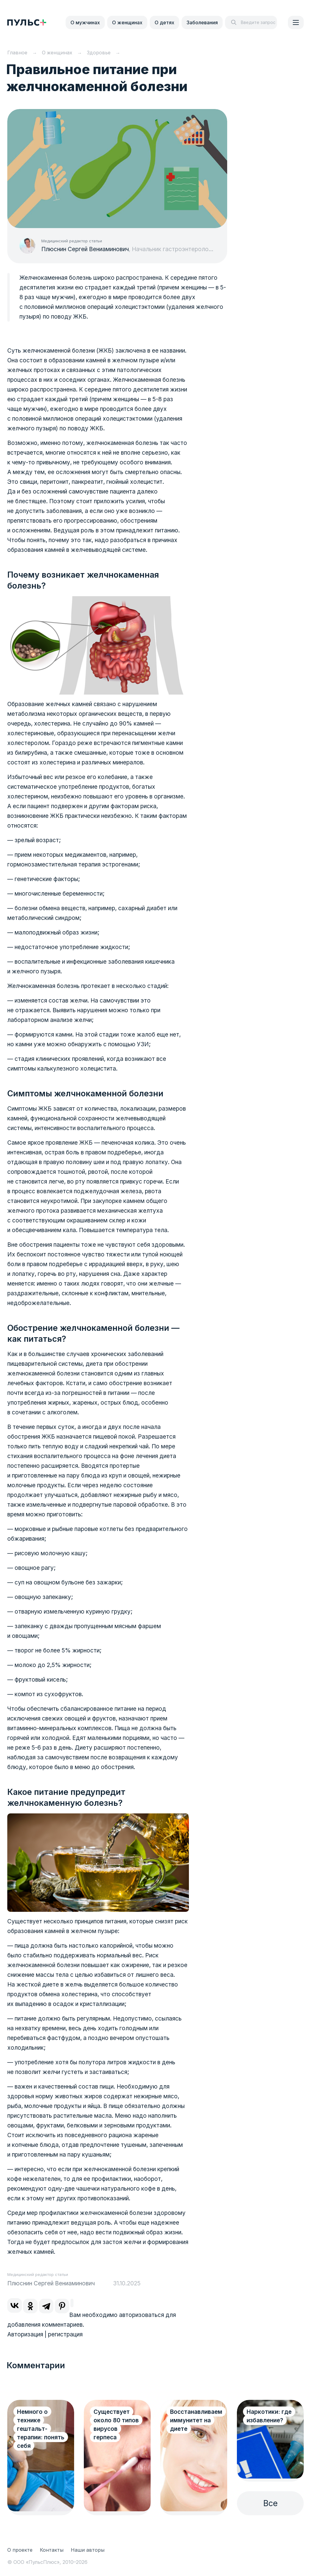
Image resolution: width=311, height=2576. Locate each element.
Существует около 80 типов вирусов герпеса (116, 2424)
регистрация (65, 2334)
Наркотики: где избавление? (269, 2416)
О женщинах (127, 22)
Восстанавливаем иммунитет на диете (196, 2420)
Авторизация (25, 2334)
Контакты (51, 2550)
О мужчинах (85, 22)
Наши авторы (87, 2550)
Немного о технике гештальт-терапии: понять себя (40, 2428)
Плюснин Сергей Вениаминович (85, 249)
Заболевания (202, 22)
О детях (164, 22)
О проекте (19, 2550)
